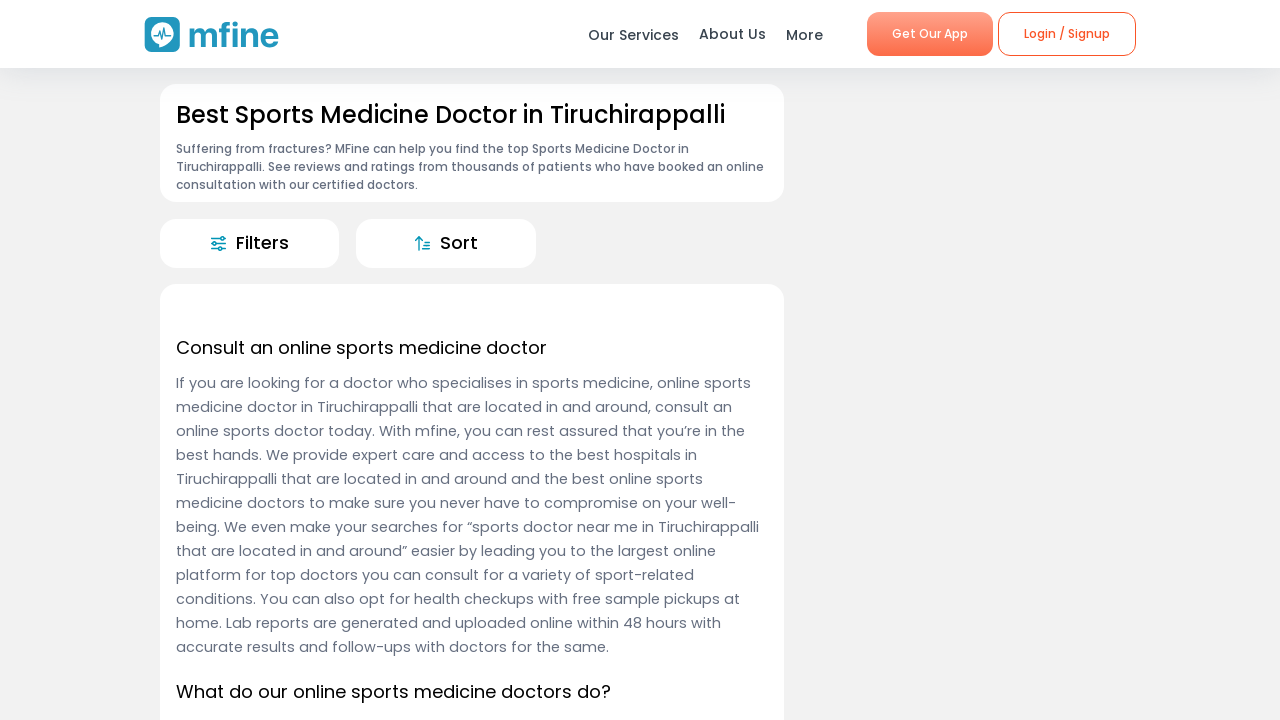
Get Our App (930, 33)
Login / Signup (1067, 33)
